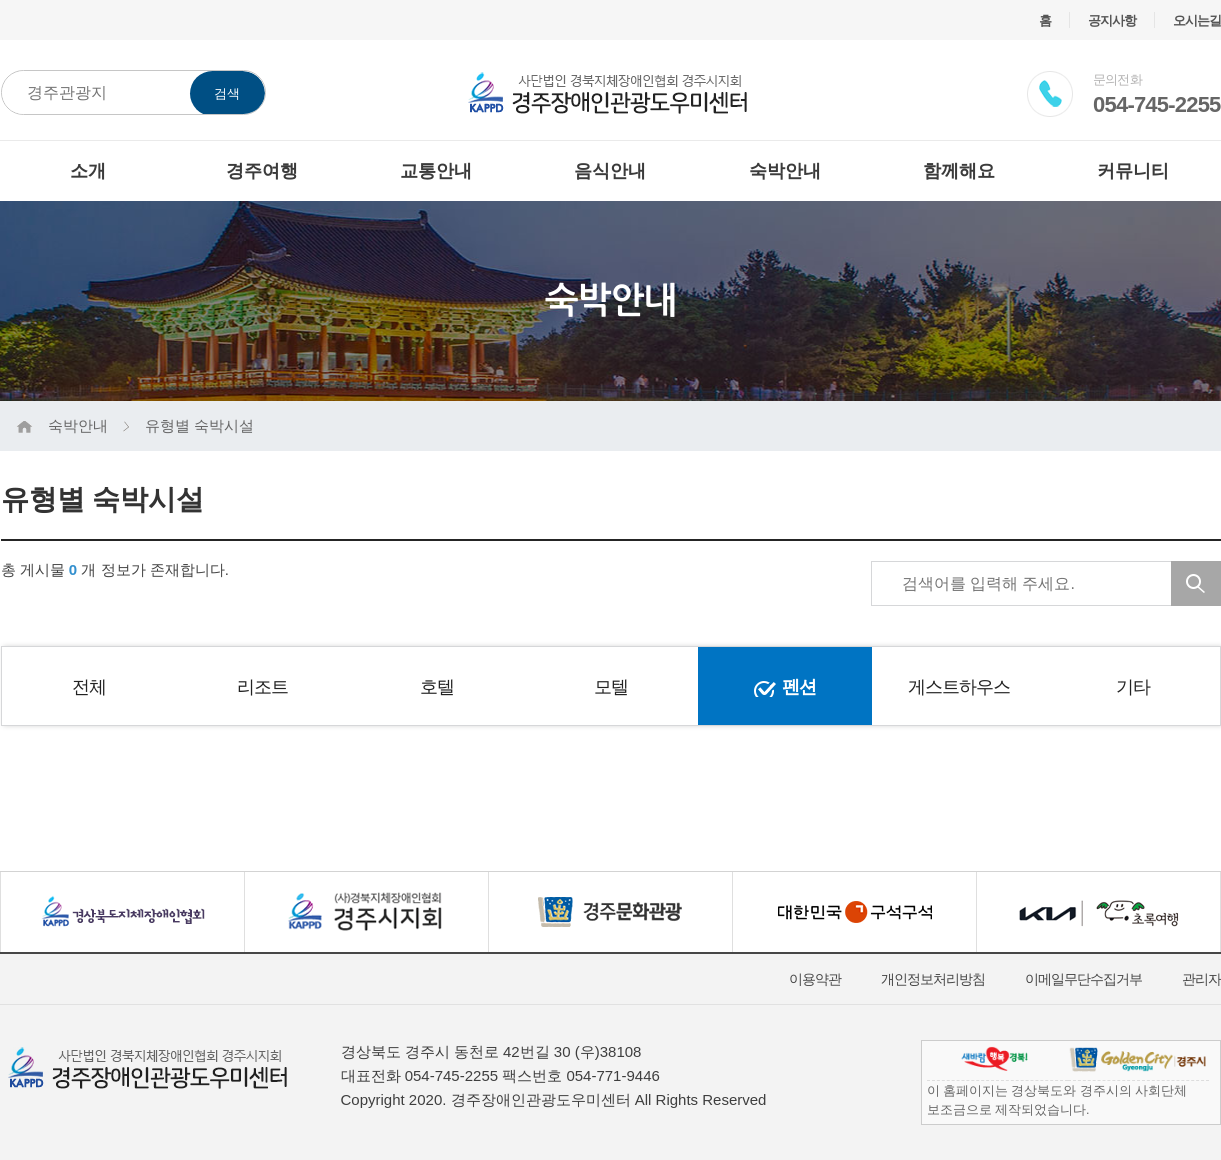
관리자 (1201, 979)
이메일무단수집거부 (1083, 979)
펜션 (799, 687)
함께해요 (959, 171)
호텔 (437, 687)
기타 (1133, 687)
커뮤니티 (1133, 171)
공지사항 (1112, 20)
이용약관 (815, 979)
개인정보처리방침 (933, 979)
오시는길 (1197, 20)
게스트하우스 (959, 687)
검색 (227, 93)
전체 (89, 687)
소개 (88, 171)
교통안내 (436, 171)
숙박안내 (785, 171)
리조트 (262, 687)
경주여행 (262, 171)
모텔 (611, 687)
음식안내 (610, 171)
